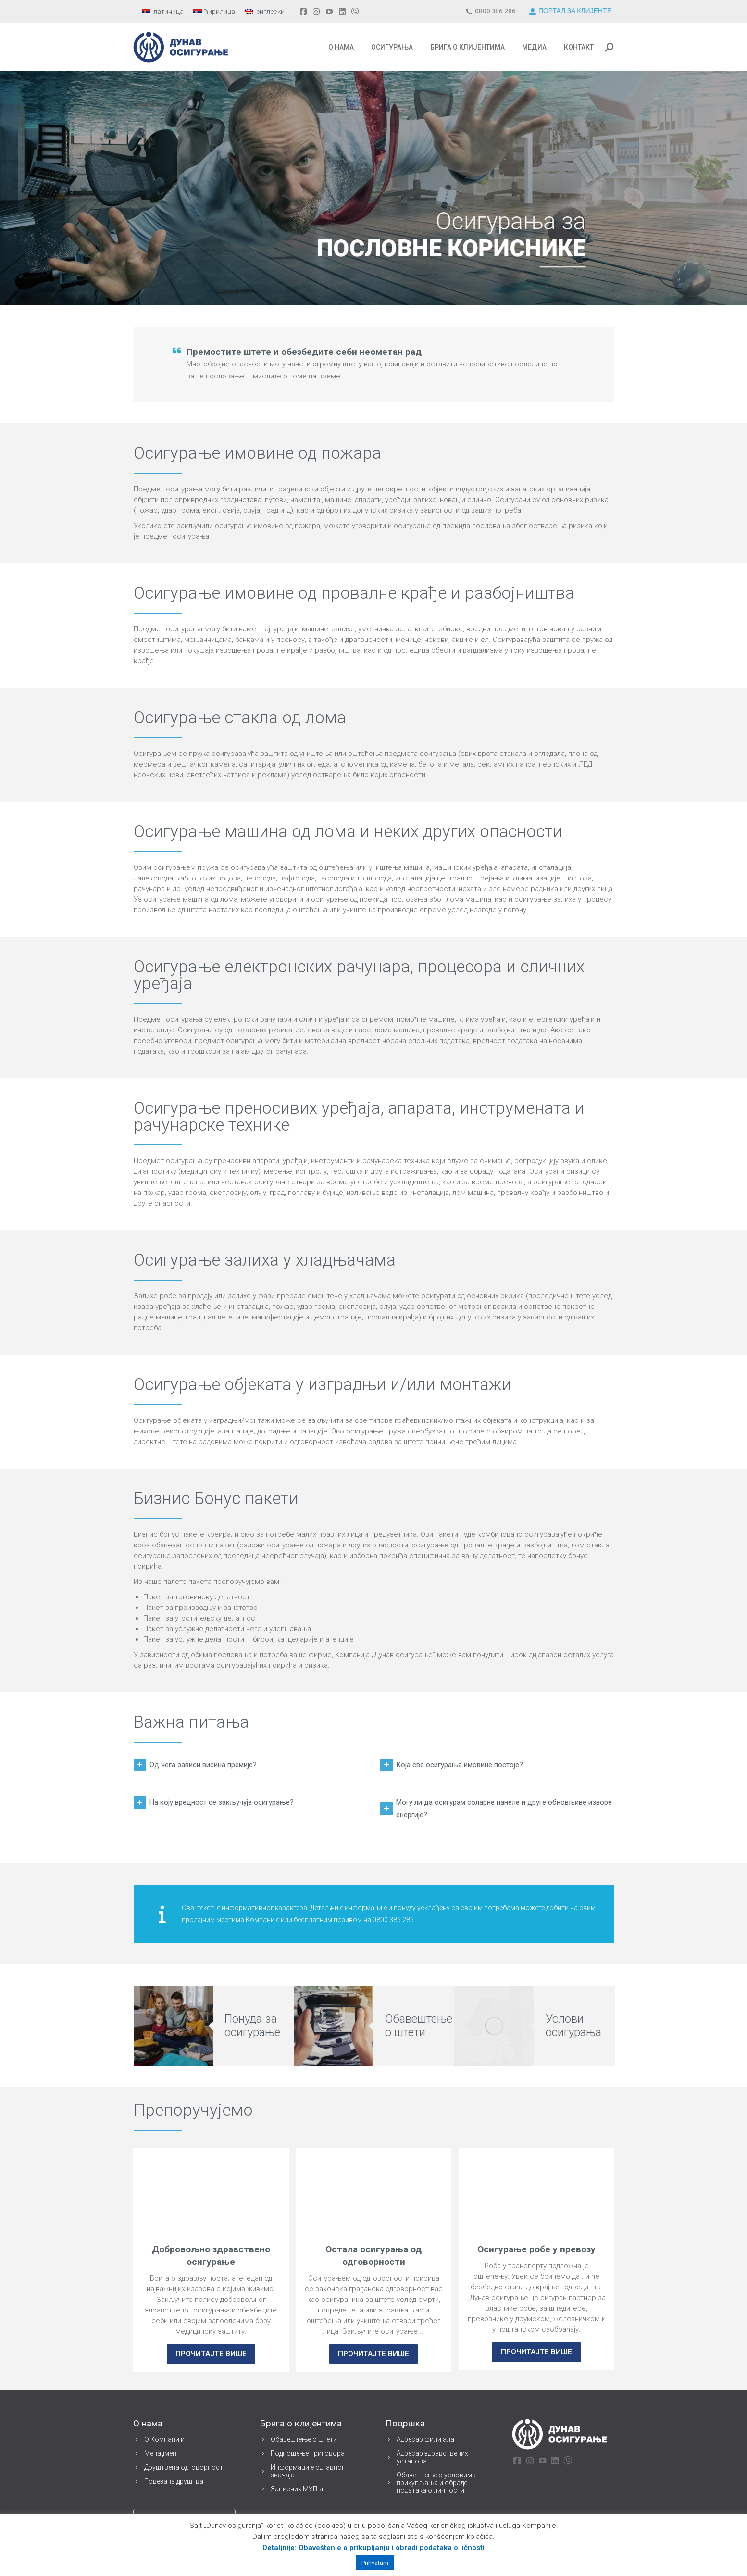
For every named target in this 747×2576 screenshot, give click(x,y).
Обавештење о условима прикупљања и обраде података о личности (436, 2482)
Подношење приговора (308, 2453)
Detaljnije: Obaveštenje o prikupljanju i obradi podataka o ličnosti (373, 2547)
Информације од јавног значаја (308, 2471)
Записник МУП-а (297, 2489)
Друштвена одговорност (183, 2467)
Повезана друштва (173, 2481)
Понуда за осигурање (252, 2025)
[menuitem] (162, 11)
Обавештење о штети (418, 2025)
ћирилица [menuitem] (219, 11)
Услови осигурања (573, 2025)
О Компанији (164, 2439)
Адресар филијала (425, 2439)
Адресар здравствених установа (432, 2457)
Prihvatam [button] (374, 2562)
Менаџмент (162, 2453)
